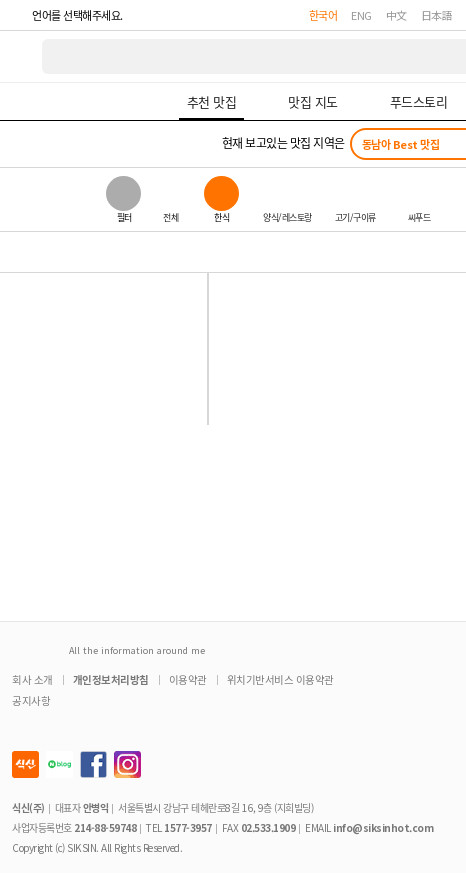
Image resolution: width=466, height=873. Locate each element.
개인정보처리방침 (111, 679)
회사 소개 (32, 679)
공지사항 (31, 700)
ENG (361, 15)
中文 (396, 15)
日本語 (437, 15)
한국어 (323, 15)
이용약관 (188, 679)
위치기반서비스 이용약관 (280, 679)
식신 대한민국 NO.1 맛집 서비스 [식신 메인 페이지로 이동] (22, 56)
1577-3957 (188, 827)
